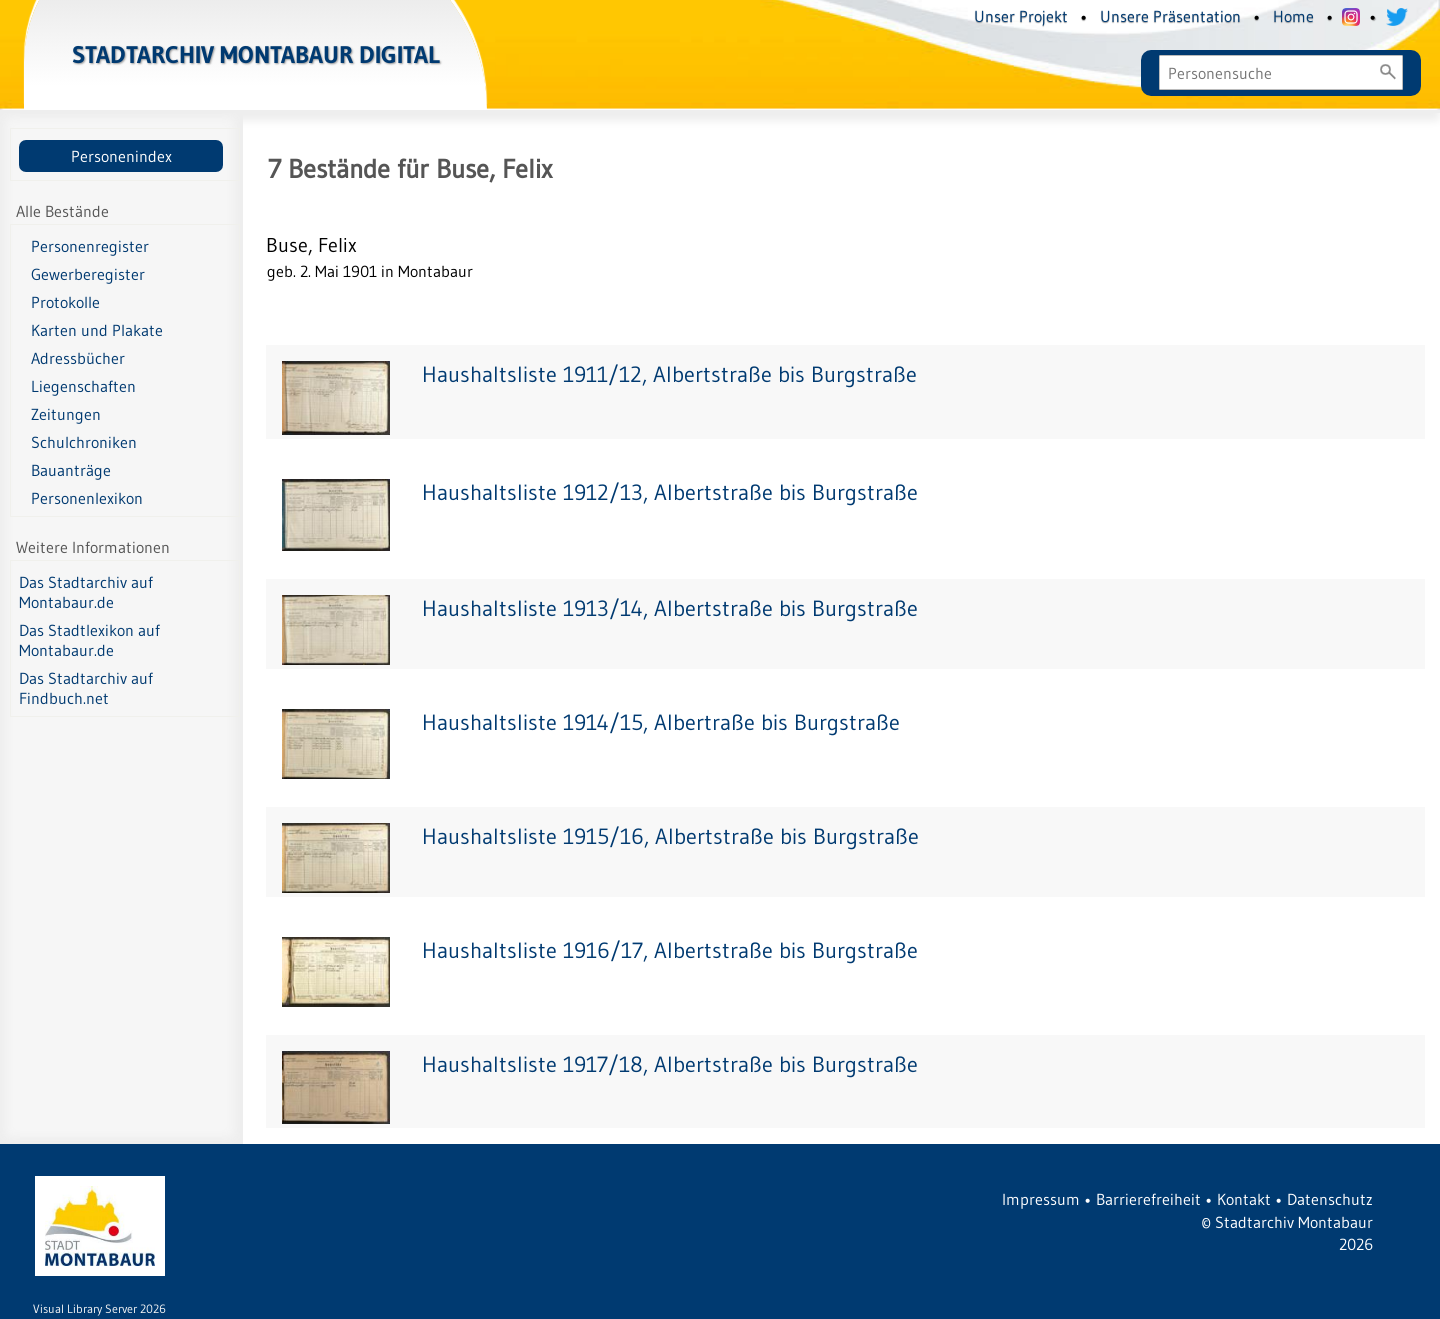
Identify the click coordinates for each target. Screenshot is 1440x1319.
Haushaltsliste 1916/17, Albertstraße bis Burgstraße (670, 950)
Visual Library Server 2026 (99, 1308)
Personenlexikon (87, 498)
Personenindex (121, 156)
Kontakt (1244, 1199)
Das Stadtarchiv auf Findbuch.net (86, 688)
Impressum (1041, 1199)
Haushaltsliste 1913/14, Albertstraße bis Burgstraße (670, 608)
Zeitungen (66, 414)
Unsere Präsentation (1170, 16)
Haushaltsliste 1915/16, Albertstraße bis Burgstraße (670, 836)
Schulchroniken (84, 442)
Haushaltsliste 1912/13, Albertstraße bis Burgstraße (670, 492)
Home (1293, 16)
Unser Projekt (1021, 16)
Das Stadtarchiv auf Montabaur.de (86, 592)
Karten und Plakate (97, 330)
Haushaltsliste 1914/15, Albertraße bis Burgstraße (661, 722)
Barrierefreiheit (1148, 1199)
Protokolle (65, 302)
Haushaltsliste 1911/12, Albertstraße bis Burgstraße (669, 374)
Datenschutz (1330, 1199)
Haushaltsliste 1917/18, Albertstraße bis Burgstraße (670, 1064)
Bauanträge (71, 470)
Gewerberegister (88, 274)
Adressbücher (78, 358)
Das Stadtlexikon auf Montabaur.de (89, 640)
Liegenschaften (83, 386)
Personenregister (90, 246)
